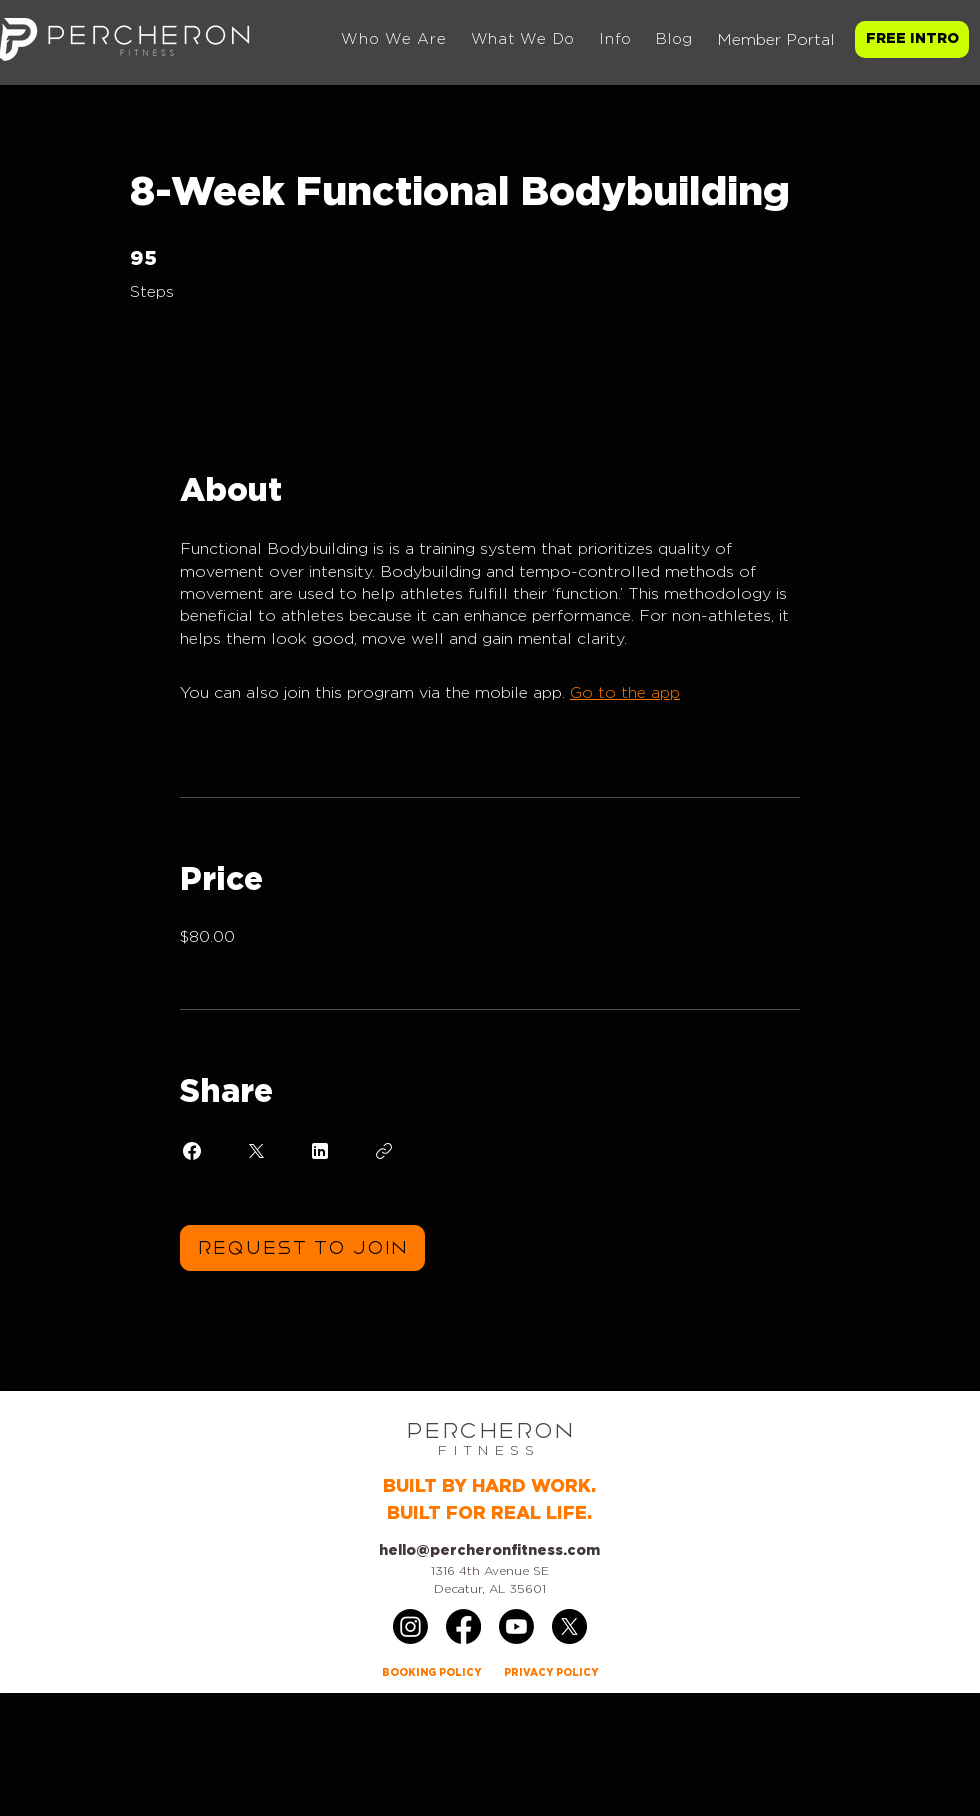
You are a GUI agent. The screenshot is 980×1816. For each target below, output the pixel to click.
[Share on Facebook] (192, 1151)
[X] (569, 1626)
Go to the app (625, 693)
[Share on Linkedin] (320, 1151)
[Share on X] (256, 1151)
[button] (523, 39)
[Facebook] (463, 1626)
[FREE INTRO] (912, 39)
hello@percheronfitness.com (489, 1551)
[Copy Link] (384, 1151)
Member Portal (776, 40)
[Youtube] (516, 1626)
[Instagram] (410, 1626)
